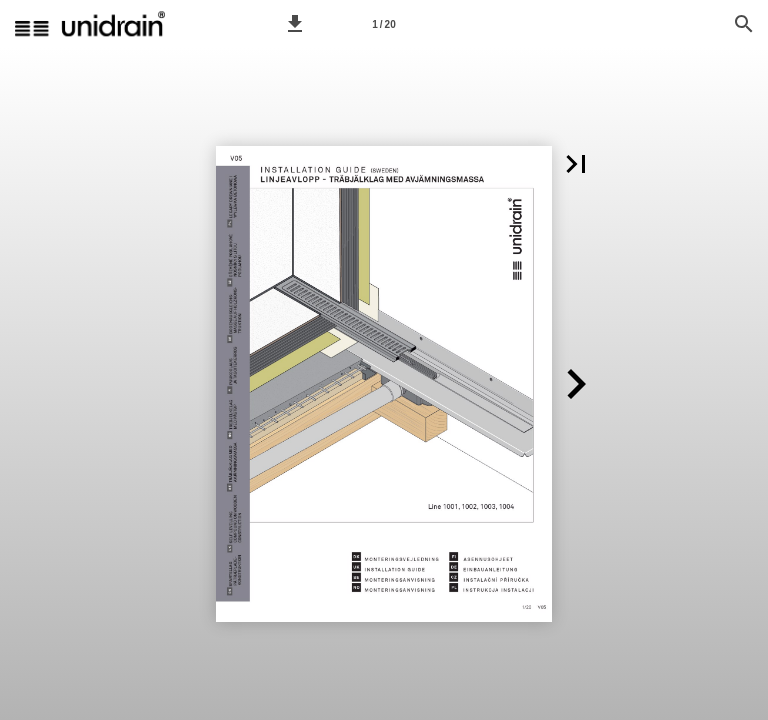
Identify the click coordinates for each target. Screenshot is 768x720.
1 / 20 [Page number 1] (383, 24)
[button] (295, 24)
